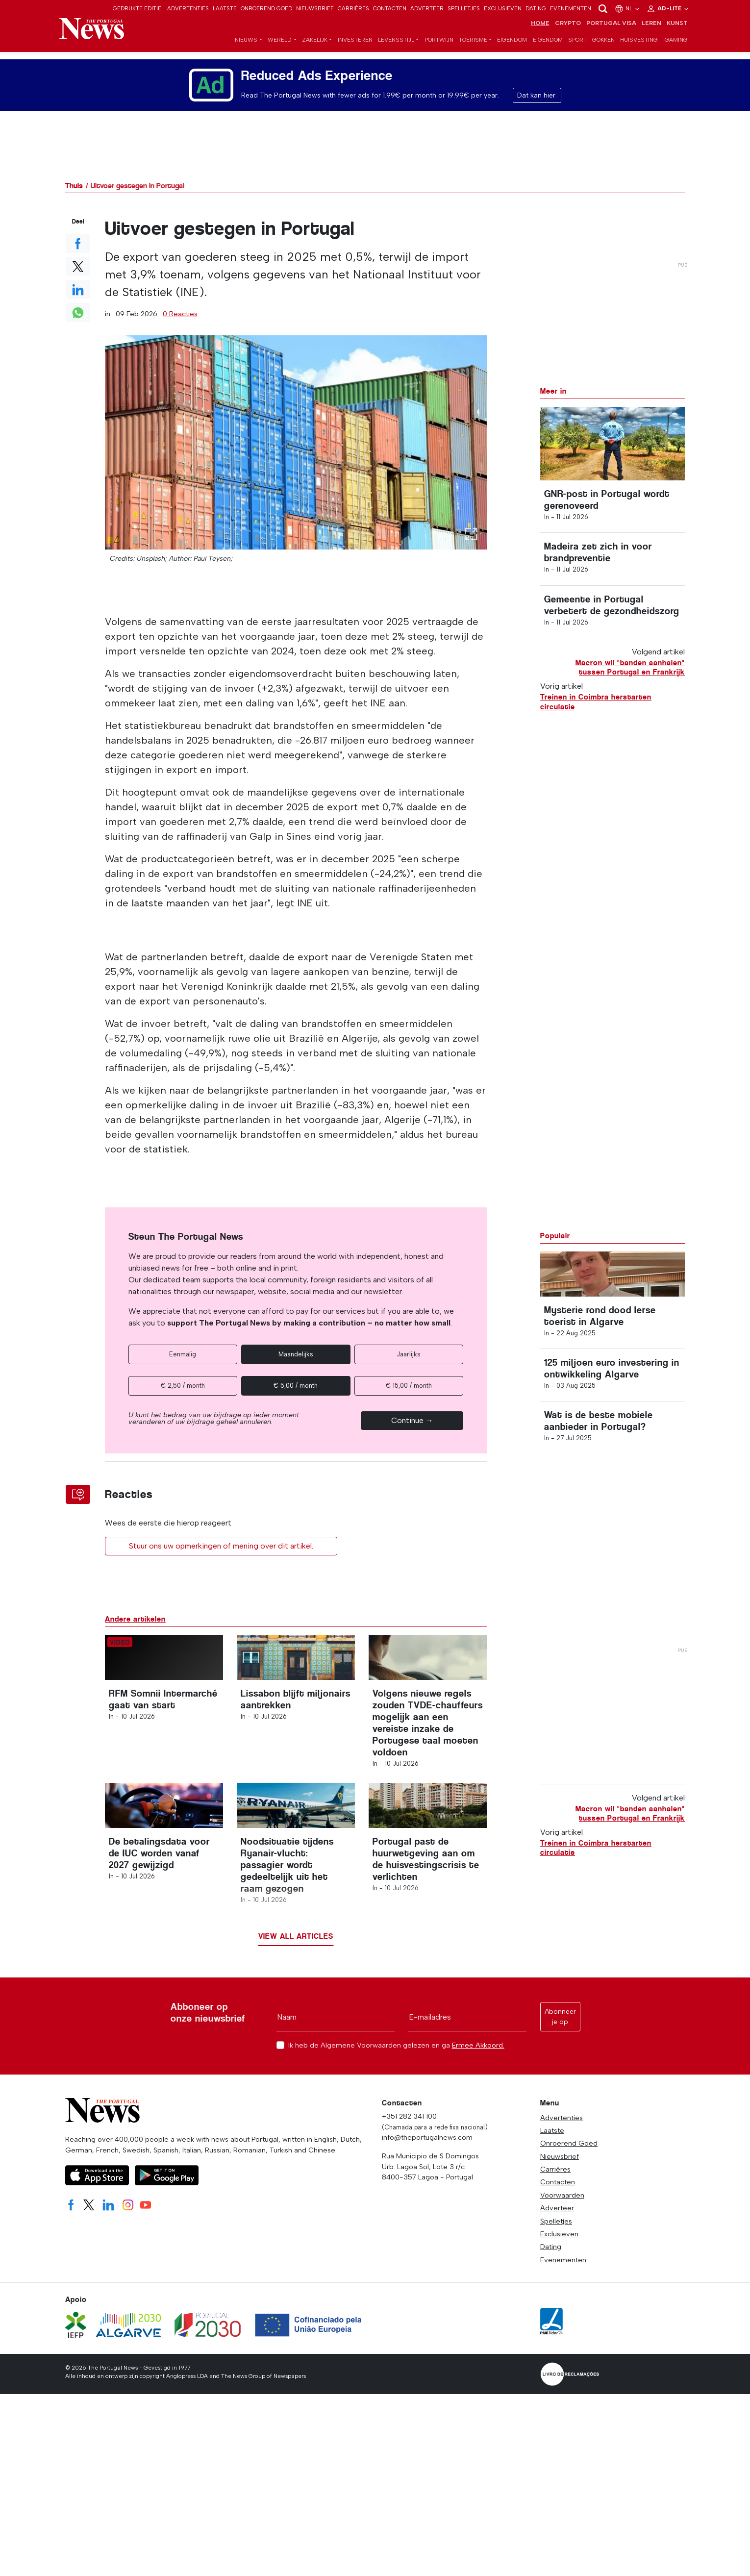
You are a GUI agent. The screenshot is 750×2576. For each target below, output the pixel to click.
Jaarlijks (409, 1362)
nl (628, 8)
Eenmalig (182, 1362)
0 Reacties (180, 321)
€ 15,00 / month (409, 1393)
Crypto (568, 33)
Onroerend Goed (266, 8)
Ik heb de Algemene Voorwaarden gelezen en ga (396, 2110)
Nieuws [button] (246, 50)
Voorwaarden (562, 2259)
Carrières (353, 8)
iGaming (675, 50)
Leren (651, 33)
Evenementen (570, 8)
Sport (577, 50)
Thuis (74, 193)
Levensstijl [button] (396, 50)
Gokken (603, 50)
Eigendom (512, 50)
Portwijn (439, 50)
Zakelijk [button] (314, 50)
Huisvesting (639, 50)
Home (540, 33)
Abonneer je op (560, 2081)
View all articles (295, 2000)
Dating (535, 8)
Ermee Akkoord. (478, 2109)
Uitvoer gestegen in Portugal (137, 193)
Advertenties (188, 8)
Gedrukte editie (137, 8)
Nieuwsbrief (315, 8)
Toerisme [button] (473, 50)
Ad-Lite (668, 8)
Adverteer (427, 8)
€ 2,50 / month (183, 1393)
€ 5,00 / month (296, 1393)
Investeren (355, 50)
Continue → (412, 1428)
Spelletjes (464, 8)
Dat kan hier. (537, 103)
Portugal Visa (611, 33)
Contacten (389, 8)
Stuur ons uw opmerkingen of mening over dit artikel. (221, 1553)
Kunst (677, 33)
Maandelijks (295, 1362)
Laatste (225, 8)
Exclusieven (503, 8)
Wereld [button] (280, 50)
